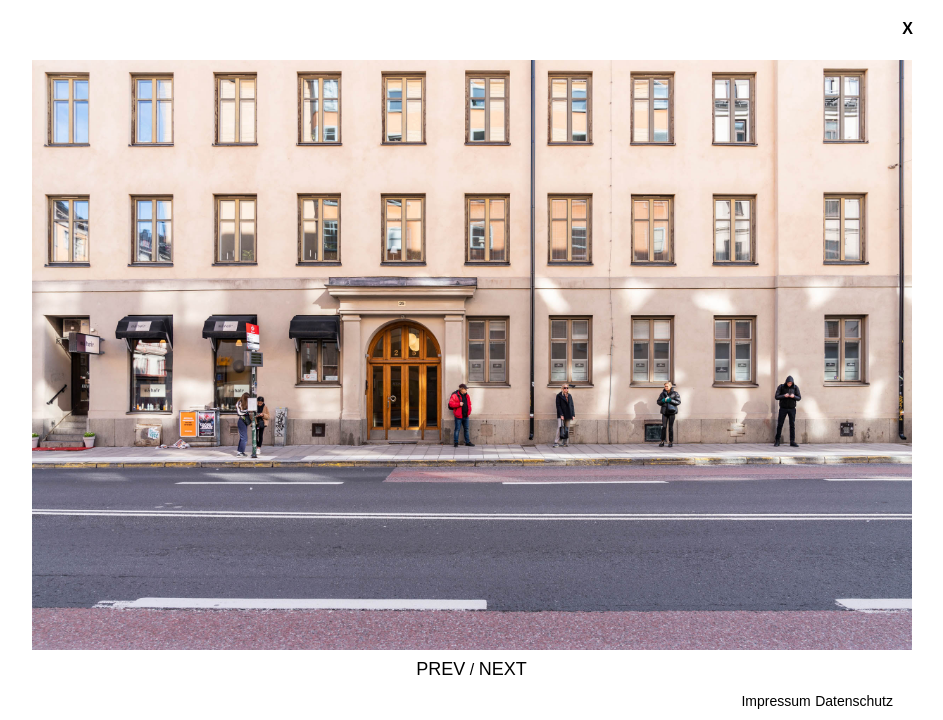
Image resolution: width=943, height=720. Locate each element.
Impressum (775, 701)
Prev (440, 669)
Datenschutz (854, 701)
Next (503, 669)
